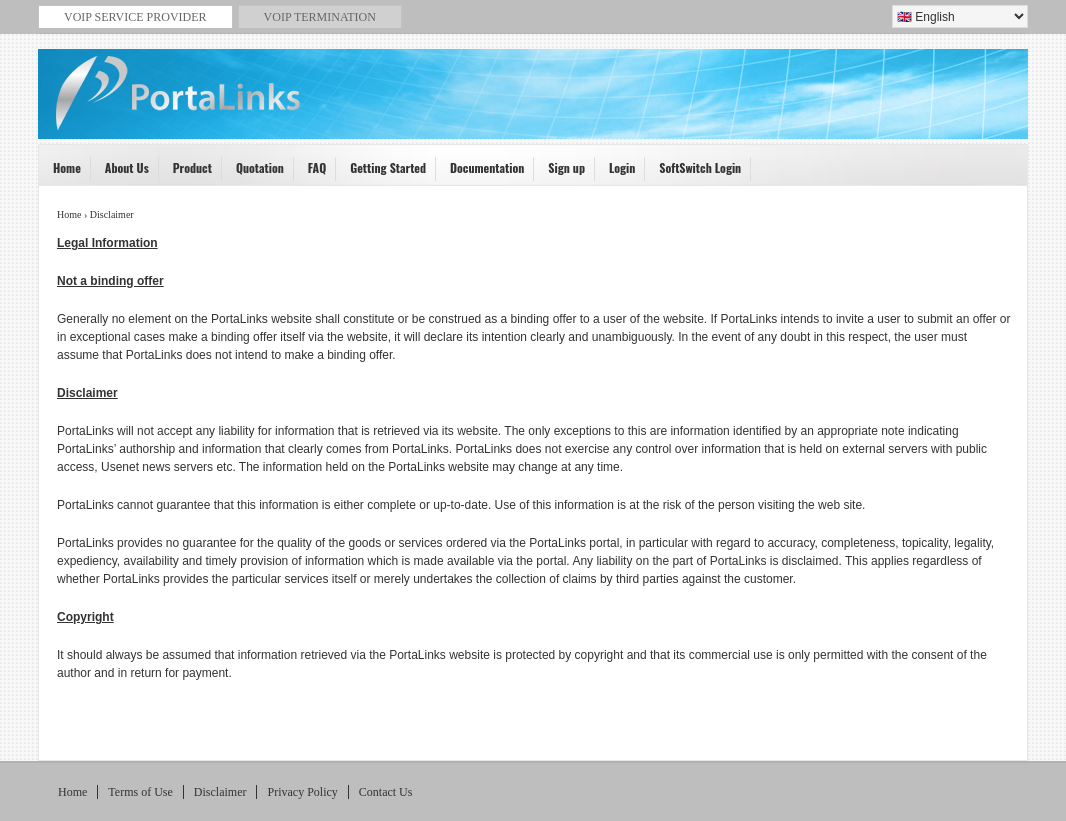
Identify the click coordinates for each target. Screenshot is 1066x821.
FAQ (310, 172)
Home (60, 172)
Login (615, 172)
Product (186, 172)
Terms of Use (140, 792)
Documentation (480, 172)
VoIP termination (320, 17)
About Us (120, 172)
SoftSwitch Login (693, 172)
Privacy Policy (302, 792)
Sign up (560, 172)
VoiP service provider (135, 17)
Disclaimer (220, 792)
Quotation (253, 172)
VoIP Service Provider (536, 106)
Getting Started (381, 172)
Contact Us (386, 792)
